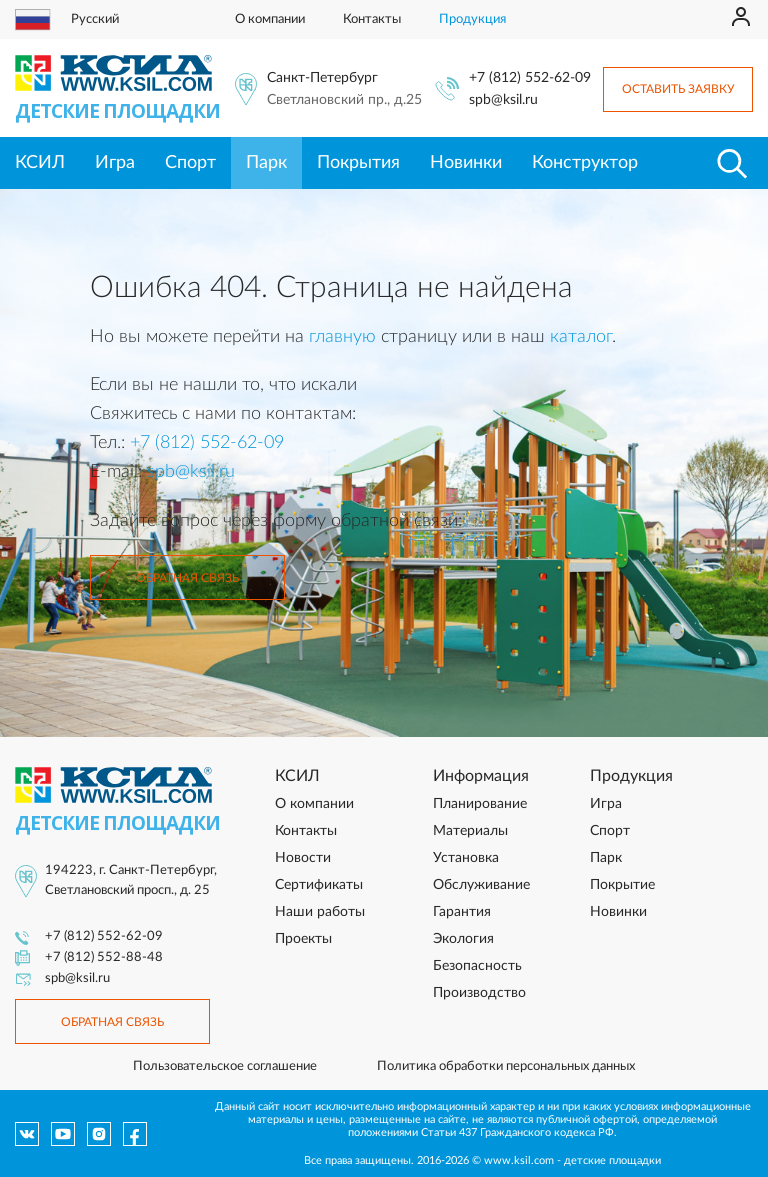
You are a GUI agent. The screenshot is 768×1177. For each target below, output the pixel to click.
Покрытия (358, 163)
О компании (270, 19)
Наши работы (320, 912)
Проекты (303, 939)
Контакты (372, 19)
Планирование (480, 804)
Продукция (472, 19)
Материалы (470, 831)
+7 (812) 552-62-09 (530, 78)
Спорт (190, 163)
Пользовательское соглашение (225, 1066)
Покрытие (622, 885)
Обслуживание (481, 885)
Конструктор (585, 163)
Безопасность (477, 966)
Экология (463, 939)
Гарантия (462, 912)
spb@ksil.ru (503, 100)
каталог (581, 337)
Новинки (466, 163)
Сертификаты (319, 885)
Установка (466, 858)
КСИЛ (40, 163)
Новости (303, 858)
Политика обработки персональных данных (506, 1066)
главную (342, 337)
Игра (115, 163)
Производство (479, 993)
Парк (266, 163)
